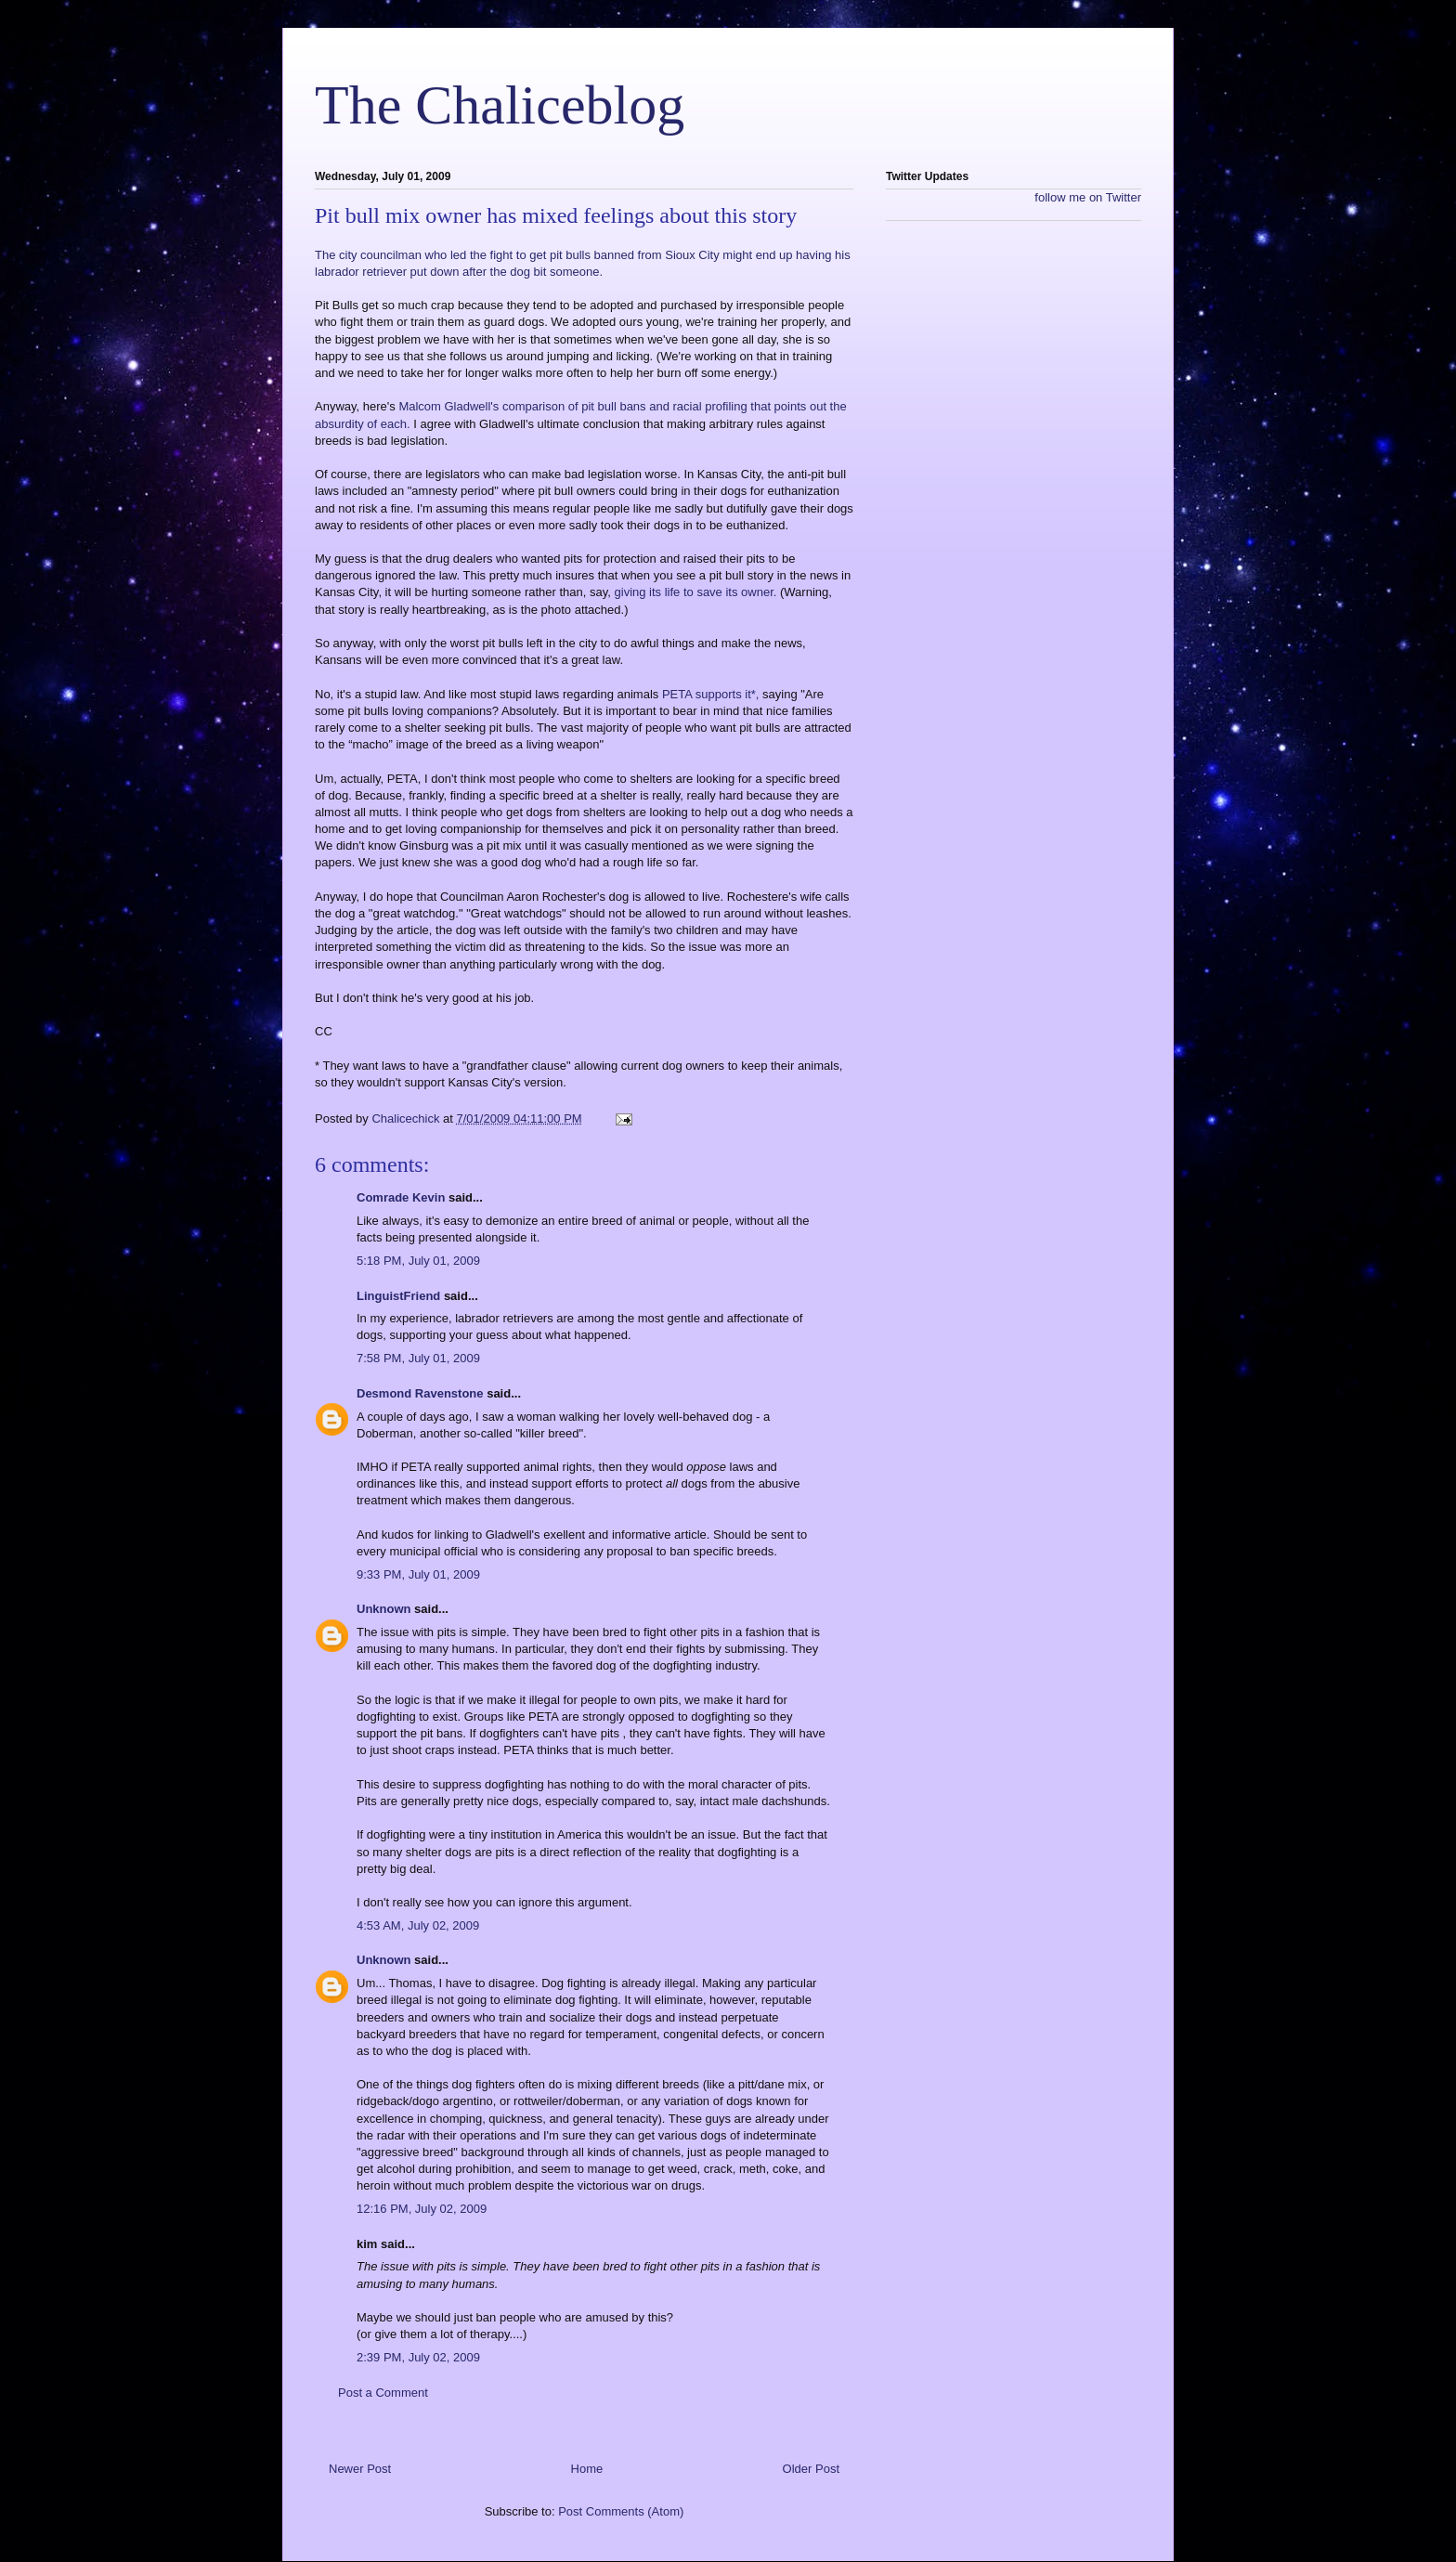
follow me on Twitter (1087, 197)
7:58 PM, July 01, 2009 (418, 1358)
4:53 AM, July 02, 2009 (418, 1925)
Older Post (811, 2469)
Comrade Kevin (401, 1197)
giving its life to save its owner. (696, 592)
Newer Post (360, 2469)
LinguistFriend (398, 1296)
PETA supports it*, (711, 694)
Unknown (384, 1609)
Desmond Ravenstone (420, 1393)
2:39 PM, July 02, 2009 (418, 2357)
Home (587, 2469)
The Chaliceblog (499, 105)
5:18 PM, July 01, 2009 (418, 1261)
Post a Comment (383, 2392)
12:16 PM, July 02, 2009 (422, 2209)
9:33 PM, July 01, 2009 (418, 1574)
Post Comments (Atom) (620, 2511)
